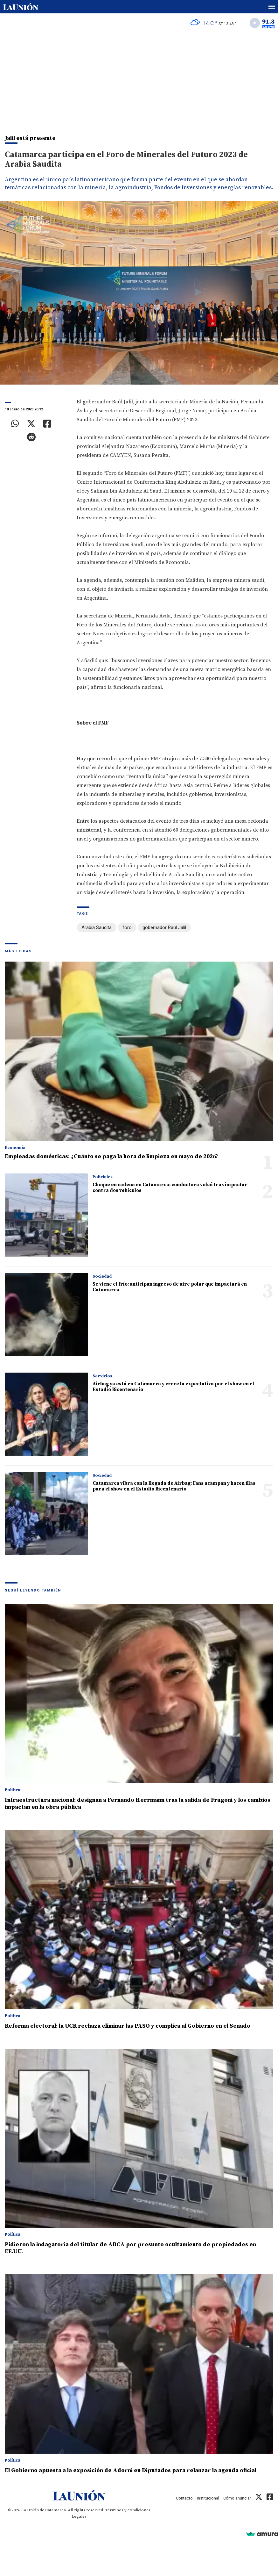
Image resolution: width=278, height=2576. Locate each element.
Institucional (208, 2498)
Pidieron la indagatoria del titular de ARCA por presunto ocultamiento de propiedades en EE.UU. (130, 2248)
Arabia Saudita (96, 927)
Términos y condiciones (127, 2510)
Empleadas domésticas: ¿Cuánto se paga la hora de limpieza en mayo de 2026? (112, 1156)
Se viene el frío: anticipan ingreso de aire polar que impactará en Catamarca (170, 1287)
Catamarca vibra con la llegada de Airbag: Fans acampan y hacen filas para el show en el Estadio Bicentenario (174, 1486)
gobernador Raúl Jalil (164, 927)
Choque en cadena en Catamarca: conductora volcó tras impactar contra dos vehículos (170, 1188)
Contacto (184, 2498)
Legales (79, 2516)
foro (127, 927)
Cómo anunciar (237, 2498)
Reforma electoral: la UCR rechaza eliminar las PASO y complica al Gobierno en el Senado (127, 2026)
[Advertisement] (139, 80)
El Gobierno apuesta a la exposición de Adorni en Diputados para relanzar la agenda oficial (130, 2470)
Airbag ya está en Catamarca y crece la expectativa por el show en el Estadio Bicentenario (173, 1387)
